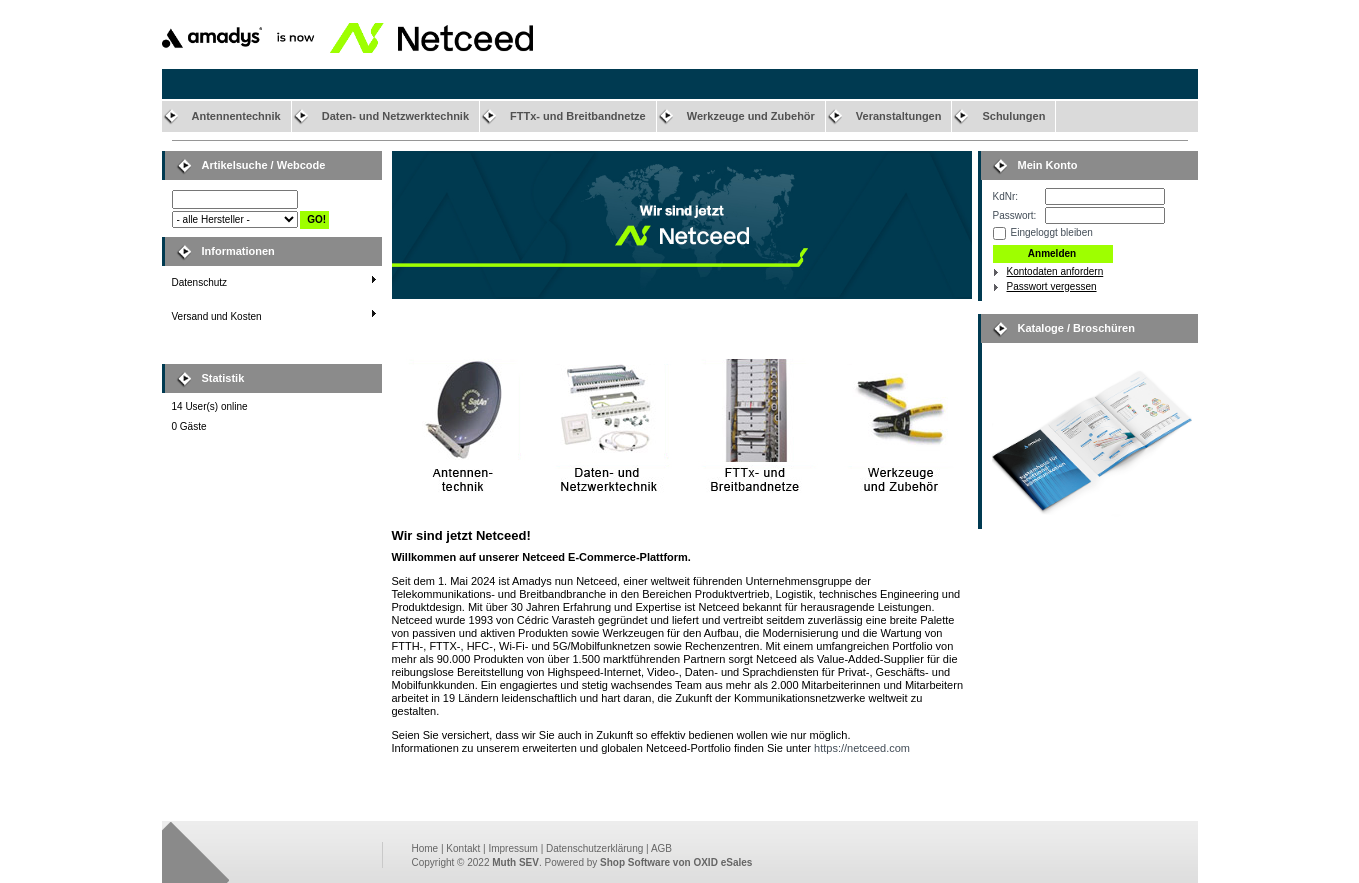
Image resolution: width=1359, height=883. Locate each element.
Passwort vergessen (1052, 286)
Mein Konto (1048, 165)
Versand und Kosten (217, 316)
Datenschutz (200, 282)
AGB (661, 848)
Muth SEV (515, 862)
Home (425, 848)
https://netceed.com (862, 748)
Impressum (512, 848)
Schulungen (1013, 116)
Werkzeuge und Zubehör (751, 116)
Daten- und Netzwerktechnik (395, 116)
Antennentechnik (236, 116)
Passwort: (1015, 215)
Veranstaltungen (899, 116)
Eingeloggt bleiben (1052, 232)
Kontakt (463, 848)
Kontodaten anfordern (1055, 271)
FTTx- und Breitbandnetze (578, 116)
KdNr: (1006, 196)
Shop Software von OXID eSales (676, 862)
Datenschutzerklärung (594, 848)
